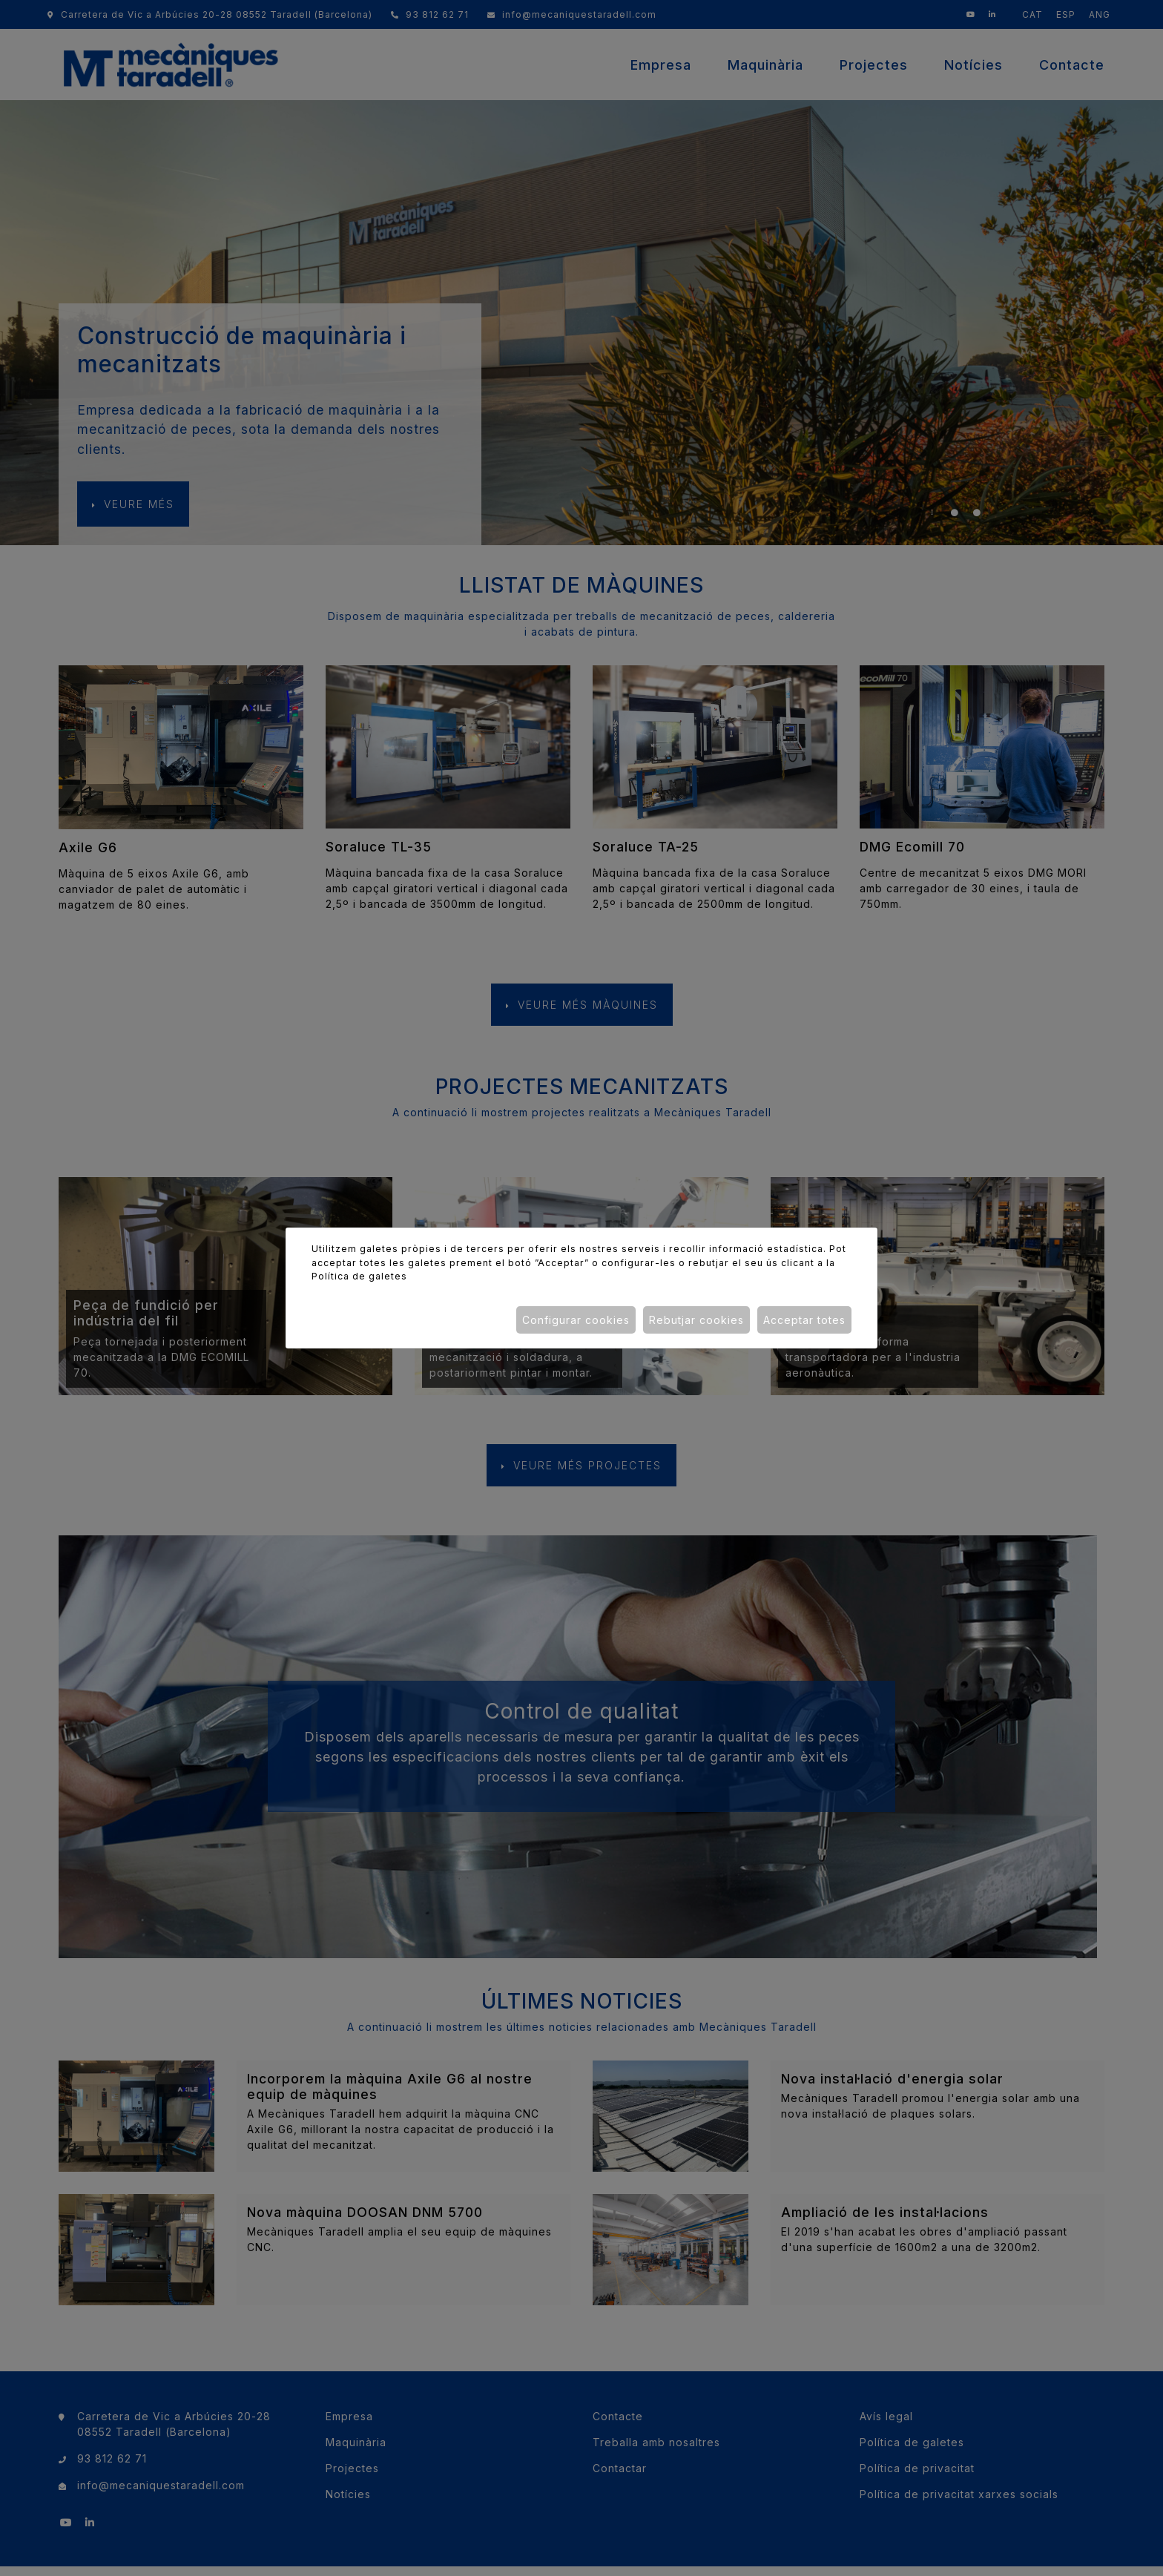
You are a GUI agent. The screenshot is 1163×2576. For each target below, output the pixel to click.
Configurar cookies (576, 1320)
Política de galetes (359, 1276)
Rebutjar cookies (696, 1320)
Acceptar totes (804, 1320)
